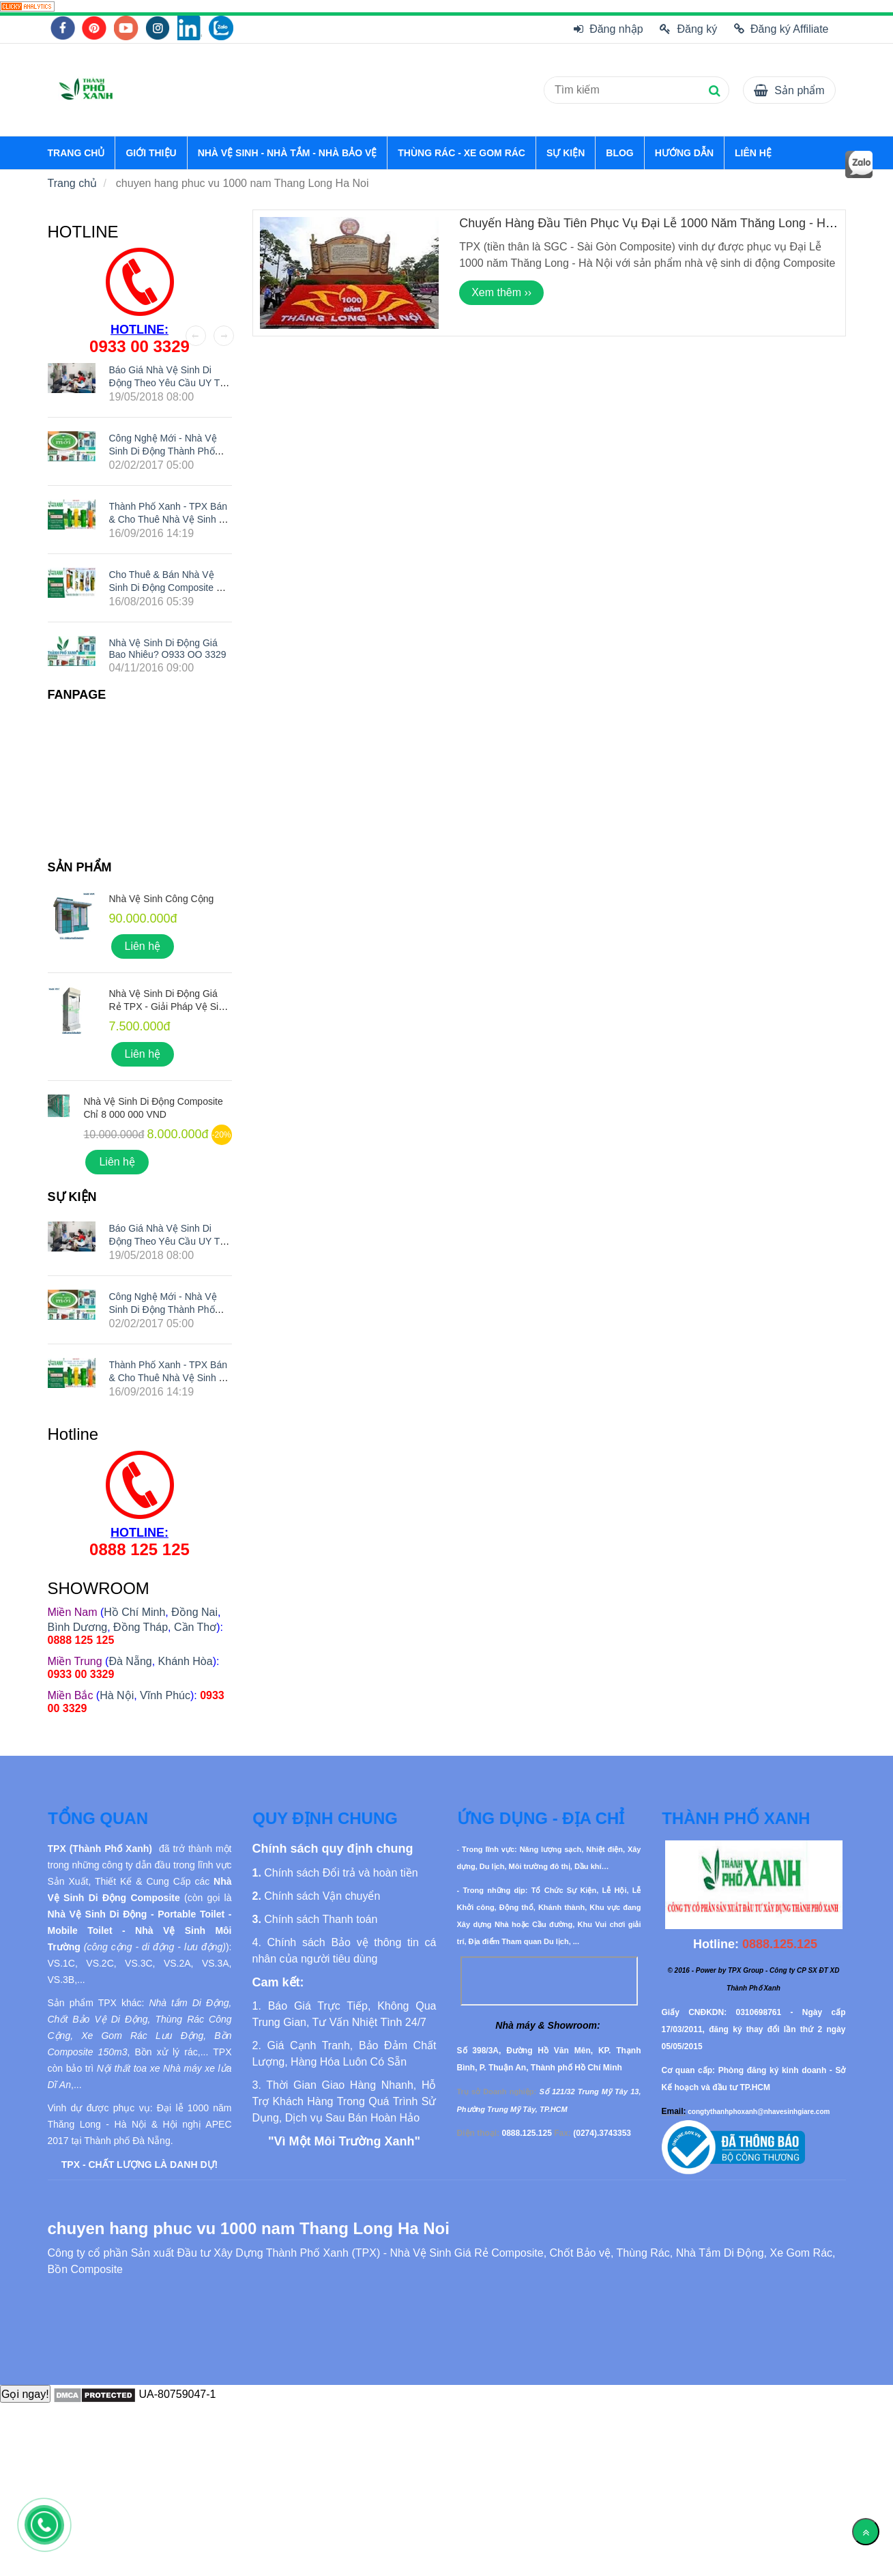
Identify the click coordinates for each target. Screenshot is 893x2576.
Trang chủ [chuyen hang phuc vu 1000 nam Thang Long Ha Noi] (73, 183)
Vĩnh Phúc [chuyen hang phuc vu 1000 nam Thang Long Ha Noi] (165, 1695)
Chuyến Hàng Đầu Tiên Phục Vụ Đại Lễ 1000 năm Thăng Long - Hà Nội (645, 230)
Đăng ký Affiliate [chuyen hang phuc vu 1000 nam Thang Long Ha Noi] (781, 29)
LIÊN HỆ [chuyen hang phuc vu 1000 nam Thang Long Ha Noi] (753, 152)
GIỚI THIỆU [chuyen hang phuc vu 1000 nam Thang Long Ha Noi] (151, 152)
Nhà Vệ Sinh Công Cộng (161, 898)
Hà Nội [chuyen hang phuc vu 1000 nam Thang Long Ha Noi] (117, 1695)
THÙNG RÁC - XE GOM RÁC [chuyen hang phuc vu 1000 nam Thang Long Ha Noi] (461, 152)
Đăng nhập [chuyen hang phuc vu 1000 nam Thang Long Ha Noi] (608, 29)
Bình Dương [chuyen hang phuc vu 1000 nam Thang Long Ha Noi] (78, 1627)
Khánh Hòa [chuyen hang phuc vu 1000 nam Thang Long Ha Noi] (185, 1661)
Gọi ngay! (25, 2394)
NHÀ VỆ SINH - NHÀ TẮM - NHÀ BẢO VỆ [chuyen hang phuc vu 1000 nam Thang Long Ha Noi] (287, 152)
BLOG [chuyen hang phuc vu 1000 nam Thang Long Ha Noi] (619, 152)
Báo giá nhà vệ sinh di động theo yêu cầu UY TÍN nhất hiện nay (169, 382)
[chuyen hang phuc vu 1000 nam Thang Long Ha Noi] (27, 6)
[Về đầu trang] (865, 2531)
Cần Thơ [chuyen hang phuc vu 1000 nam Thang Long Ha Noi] (195, 1627)
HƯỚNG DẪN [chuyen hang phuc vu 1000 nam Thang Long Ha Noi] (684, 152)
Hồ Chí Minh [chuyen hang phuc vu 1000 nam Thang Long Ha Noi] (134, 1612)
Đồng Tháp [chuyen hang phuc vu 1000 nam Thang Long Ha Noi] (140, 1627)
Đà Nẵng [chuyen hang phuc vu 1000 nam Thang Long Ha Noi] (129, 1661)
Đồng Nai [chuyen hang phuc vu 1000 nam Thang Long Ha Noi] (194, 1612)
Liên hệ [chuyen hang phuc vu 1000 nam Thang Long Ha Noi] (143, 946)
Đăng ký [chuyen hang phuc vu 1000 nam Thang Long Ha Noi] (688, 29)
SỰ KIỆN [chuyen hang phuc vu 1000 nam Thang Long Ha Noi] (565, 152)
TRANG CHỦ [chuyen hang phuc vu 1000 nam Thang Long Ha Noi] (76, 152)
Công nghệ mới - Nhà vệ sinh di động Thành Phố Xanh (163, 450)
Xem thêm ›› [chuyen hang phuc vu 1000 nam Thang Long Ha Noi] (501, 292)
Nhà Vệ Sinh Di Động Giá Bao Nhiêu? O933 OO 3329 (167, 648)
